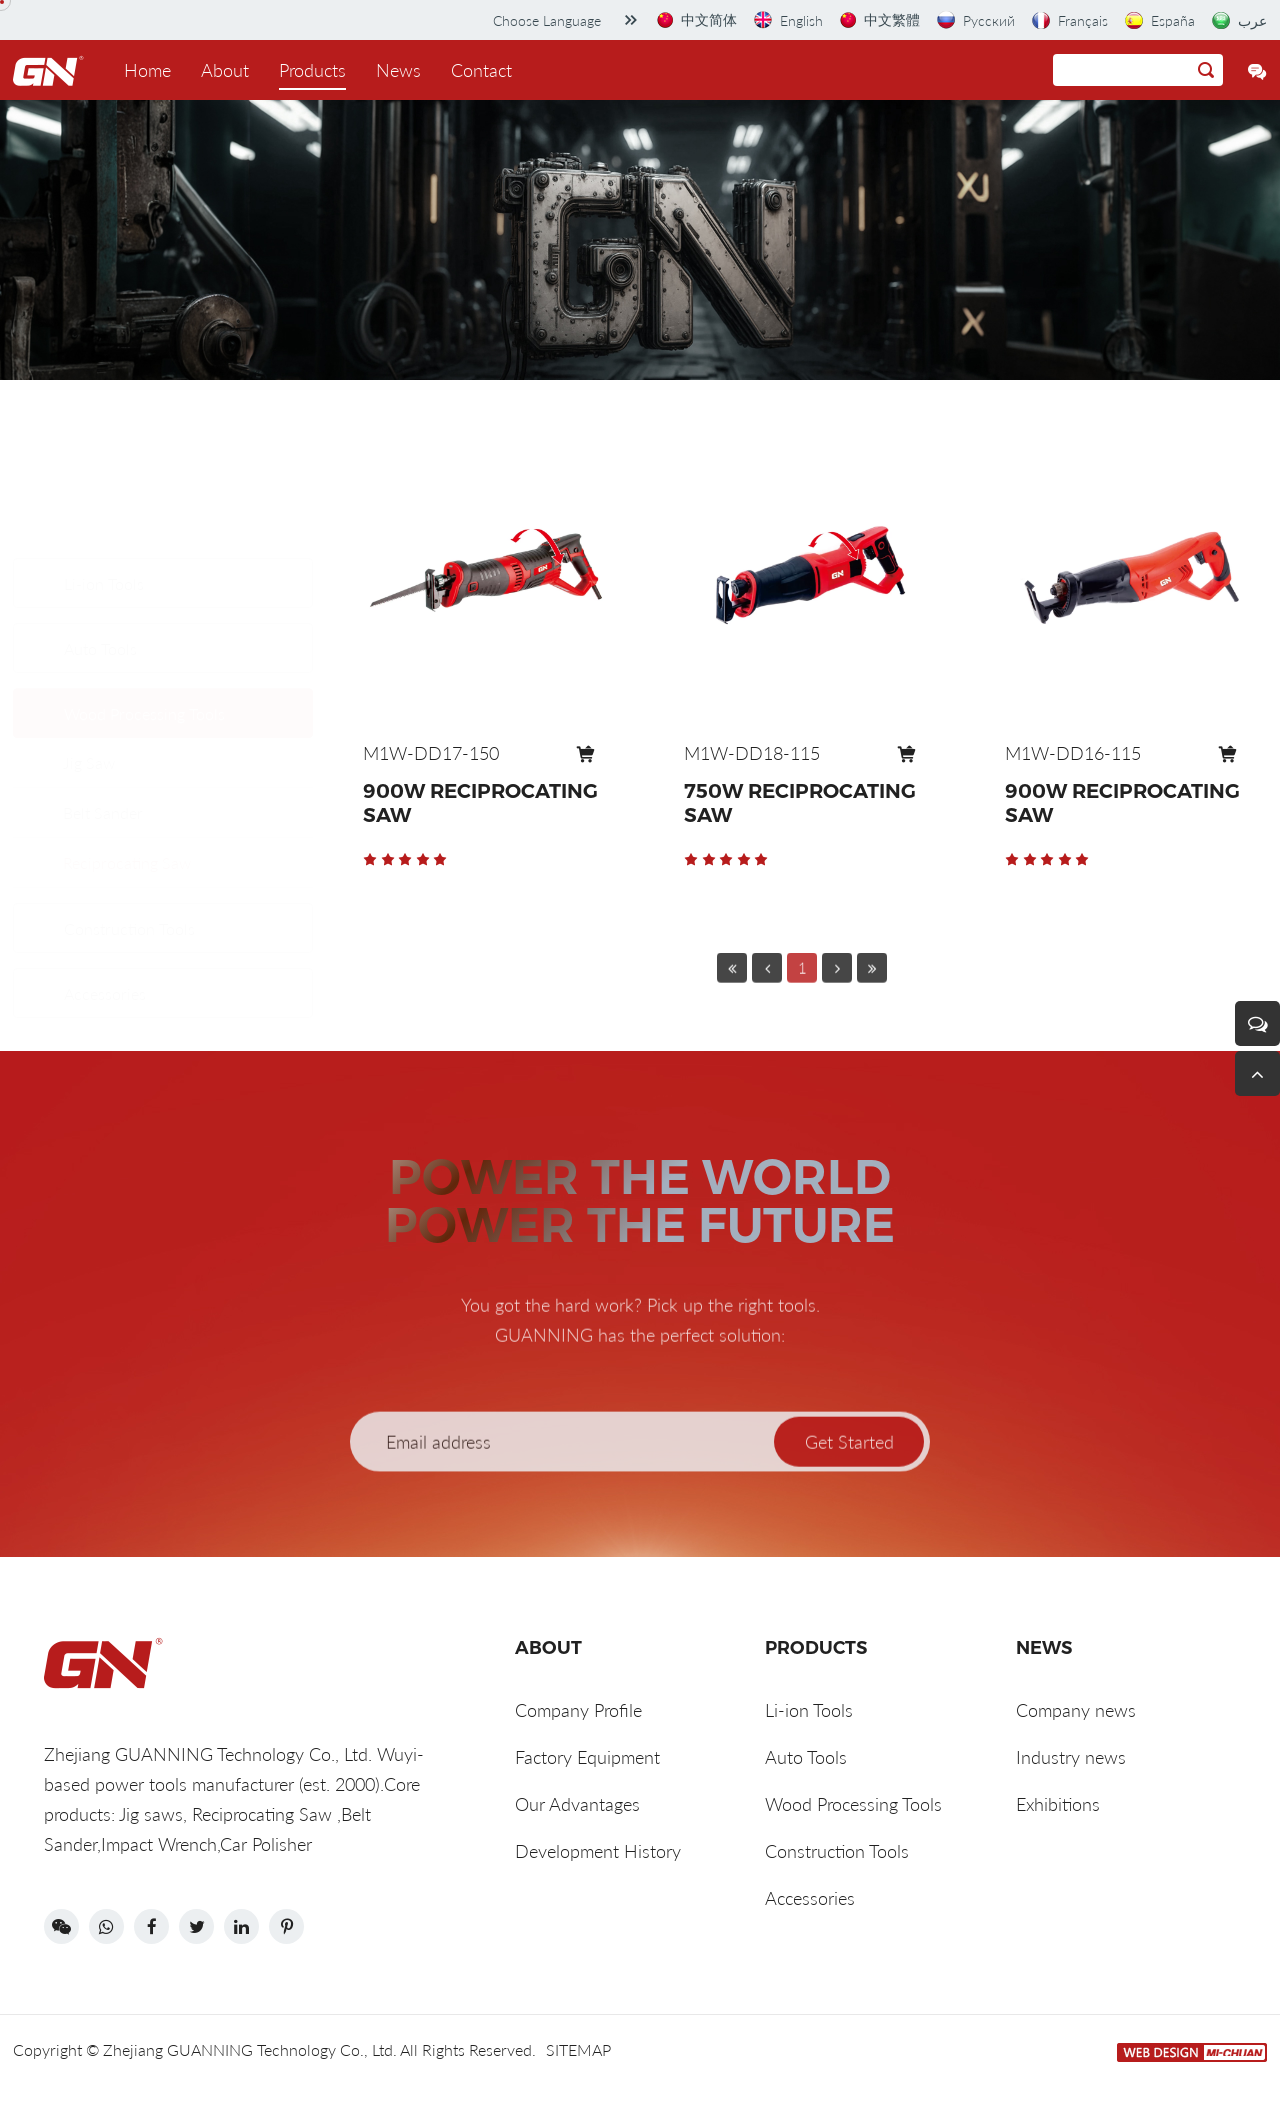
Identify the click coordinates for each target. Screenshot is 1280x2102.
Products (312, 70)
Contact (481, 70)
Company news (1076, 1710)
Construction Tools (129, 900)
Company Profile (578, 1710)
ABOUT (548, 1648)
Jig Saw (89, 666)
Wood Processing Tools (144, 617)
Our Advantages (577, 1804)
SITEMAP (578, 2049)
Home (147, 70)
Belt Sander (103, 716)
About (225, 70)
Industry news (1071, 1757)
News (398, 70)
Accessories (105, 965)
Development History (598, 1851)
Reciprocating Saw (127, 766)
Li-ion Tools (104, 487)
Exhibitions (1058, 1804)
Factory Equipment (587, 1757)
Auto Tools (100, 552)
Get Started (849, 1496)
